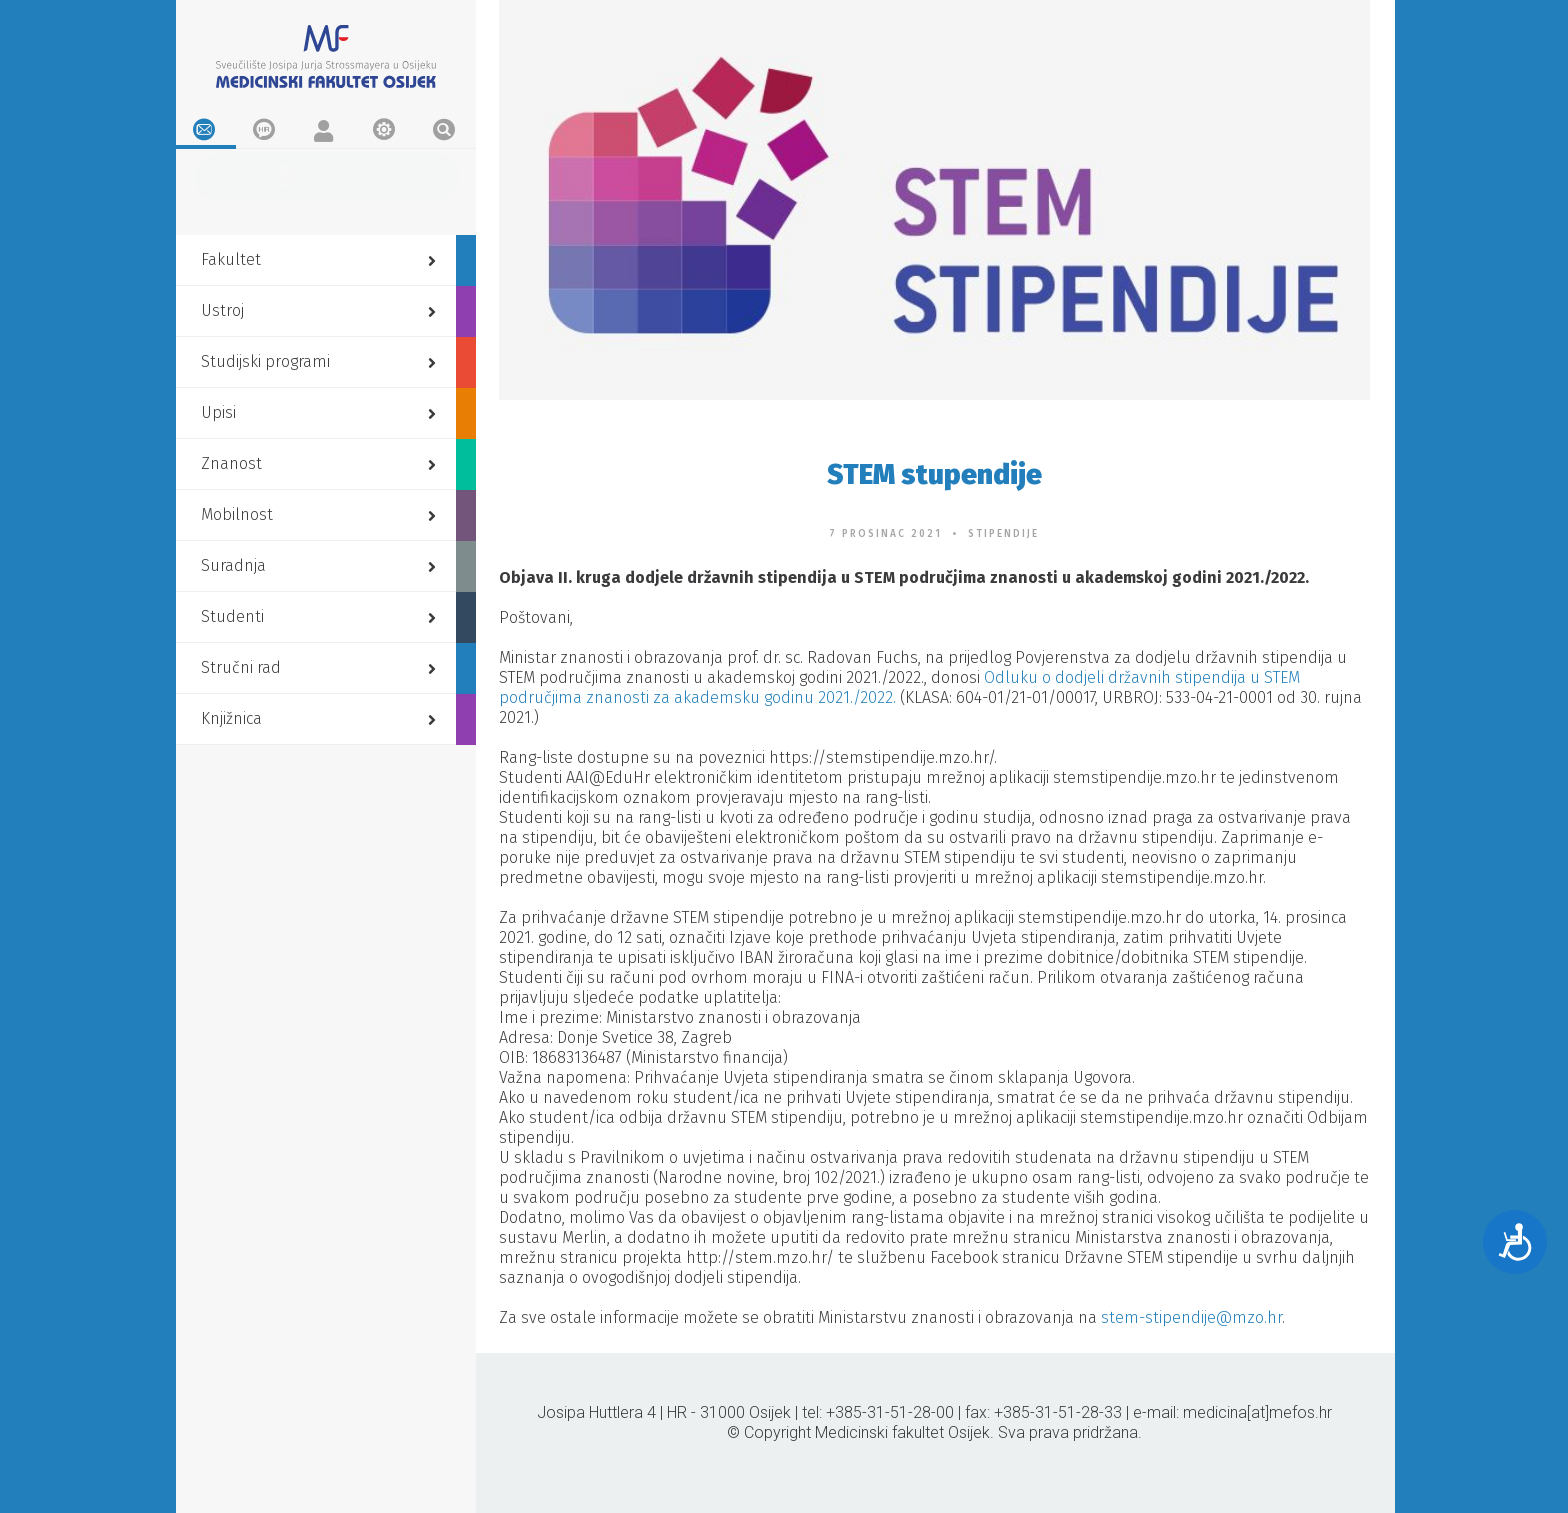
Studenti (321, 615)
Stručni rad (321, 666)
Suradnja (321, 564)
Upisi (321, 411)
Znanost (321, 462)
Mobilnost (321, 513)
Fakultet (321, 258)
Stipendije (1003, 534)
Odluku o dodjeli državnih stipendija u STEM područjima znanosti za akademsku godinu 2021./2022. (899, 687)
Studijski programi (321, 360)
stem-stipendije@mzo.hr (1191, 1317)
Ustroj (321, 309)
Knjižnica (321, 717)
